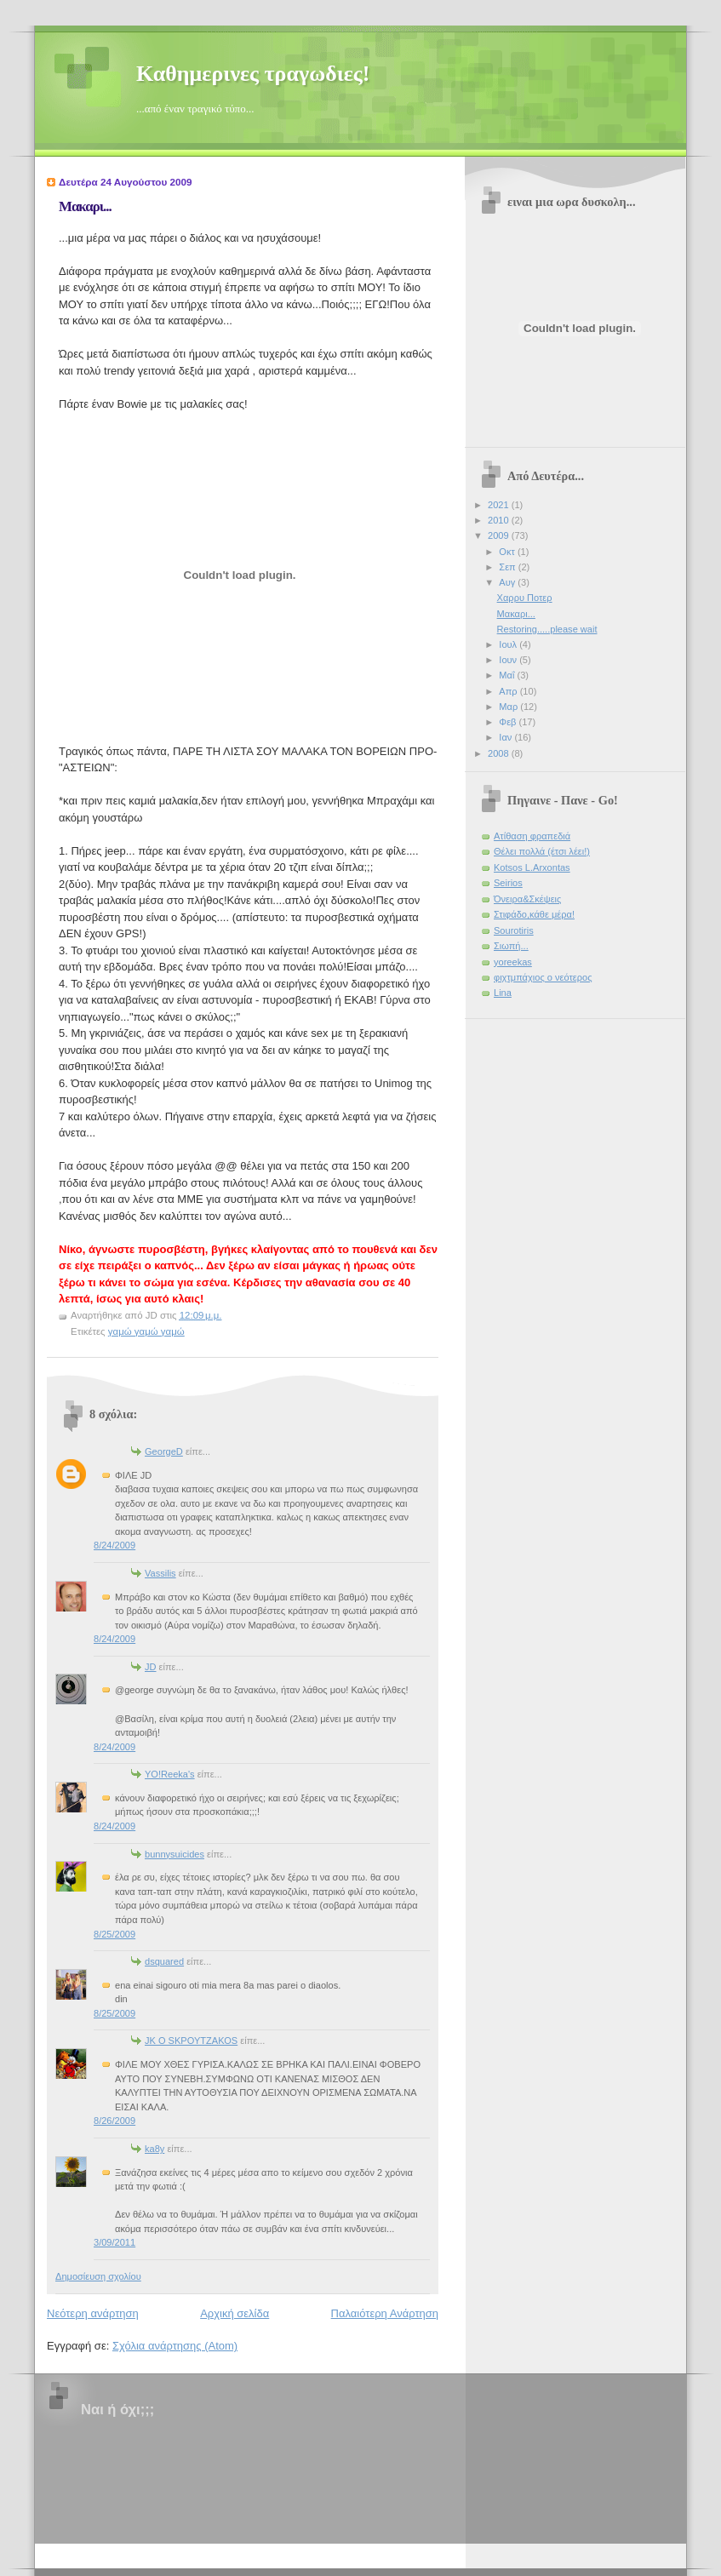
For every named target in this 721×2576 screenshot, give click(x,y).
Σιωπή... (511, 946)
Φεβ (508, 722)
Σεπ (508, 567)
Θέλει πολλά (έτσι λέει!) (542, 851)
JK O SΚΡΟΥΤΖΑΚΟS (191, 2040)
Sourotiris (514, 930)
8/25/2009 (114, 1934)
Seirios (508, 883)
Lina (503, 992)
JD (151, 1667)
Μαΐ (508, 675)
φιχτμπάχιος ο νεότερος (543, 977)
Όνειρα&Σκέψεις (527, 899)
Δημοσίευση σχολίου (98, 2276)
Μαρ (509, 706)
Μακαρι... (85, 206)
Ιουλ (509, 644)
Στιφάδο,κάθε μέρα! (534, 914)
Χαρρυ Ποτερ (524, 597)
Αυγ (508, 582)
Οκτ (508, 552)
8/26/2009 (114, 2120)
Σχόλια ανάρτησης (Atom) (174, 2345)
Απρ (509, 691)
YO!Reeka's (170, 1774)
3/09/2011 (114, 2242)
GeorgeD (164, 1451)
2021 (500, 505)
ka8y (154, 2149)
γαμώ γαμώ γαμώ (146, 1331)
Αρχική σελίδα (234, 2313)
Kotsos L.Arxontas (532, 867)
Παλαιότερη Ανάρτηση (384, 2313)
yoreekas (513, 962)
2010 (500, 520)
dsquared (164, 1961)
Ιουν (509, 660)
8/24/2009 (114, 1545)
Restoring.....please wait (547, 629)
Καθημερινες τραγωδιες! (252, 73)
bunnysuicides (174, 1854)
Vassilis (160, 1573)
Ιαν (506, 737)
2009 (500, 535)
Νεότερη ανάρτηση (93, 2313)
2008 (500, 753)
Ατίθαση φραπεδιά (532, 836)
